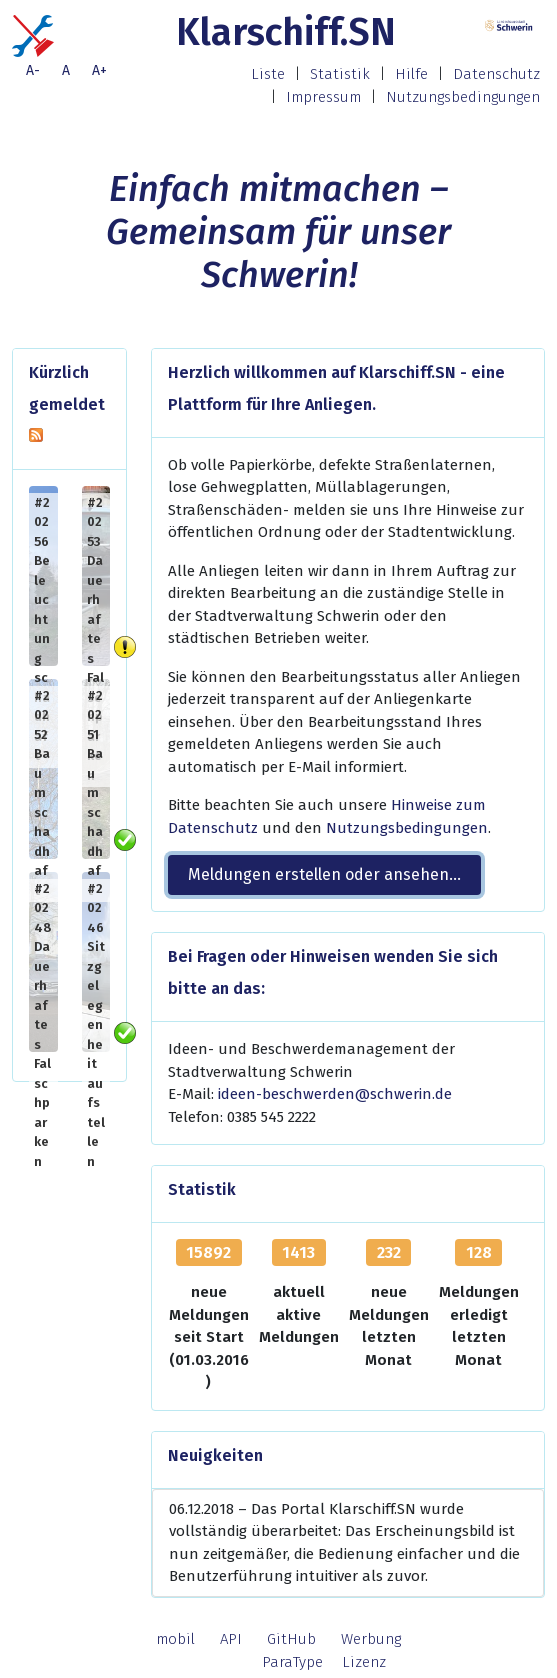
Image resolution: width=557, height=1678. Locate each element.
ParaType (292, 1662)
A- (33, 70)
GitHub (291, 1639)
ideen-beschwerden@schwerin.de (335, 1094)
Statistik (340, 74)
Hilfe (411, 74)
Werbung (371, 1639)
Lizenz (364, 1662)
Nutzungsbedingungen (463, 97)
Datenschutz (496, 74)
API (231, 1639)
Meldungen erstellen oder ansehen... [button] (324, 874)
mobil (175, 1639)
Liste (268, 74)
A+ (99, 70)
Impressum (323, 97)
